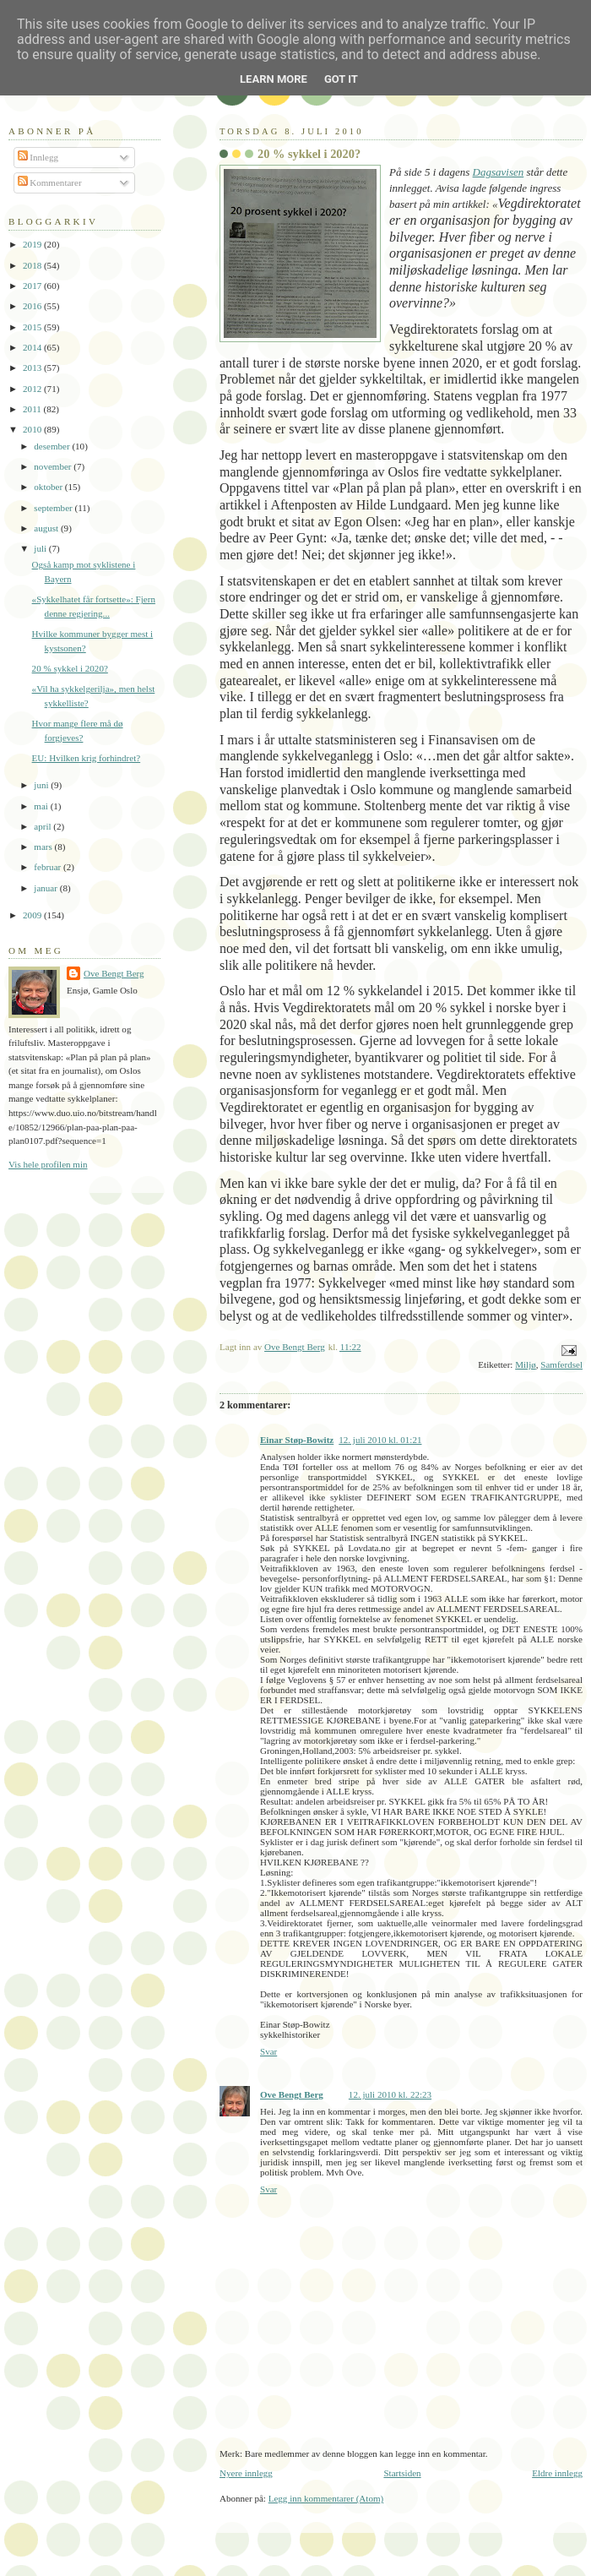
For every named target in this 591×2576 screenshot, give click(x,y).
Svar (268, 2051)
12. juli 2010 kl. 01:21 (380, 1440)
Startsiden (401, 2473)
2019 (33, 244)
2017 (33, 285)
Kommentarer (50, 182)
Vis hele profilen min (48, 1164)
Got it (341, 79)
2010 (33, 429)
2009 (33, 915)
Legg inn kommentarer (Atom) (326, 2498)
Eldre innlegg (557, 2473)
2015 (33, 327)
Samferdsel (561, 1364)
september (54, 508)
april (43, 826)
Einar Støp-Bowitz (296, 1440)
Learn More (273, 79)
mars (44, 846)
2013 (33, 367)
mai (42, 806)
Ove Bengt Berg (291, 2094)
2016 (33, 306)
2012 (33, 389)
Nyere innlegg (246, 2473)
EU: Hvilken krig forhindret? (86, 758)
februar (48, 867)
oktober (49, 487)
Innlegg (38, 157)
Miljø (525, 1364)
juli (41, 548)
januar (46, 888)
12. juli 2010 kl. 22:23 (390, 2094)
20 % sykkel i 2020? (70, 668)
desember (53, 446)
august (47, 528)
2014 (33, 347)
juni (42, 785)
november (53, 466)
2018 (33, 265)
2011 (33, 409)
